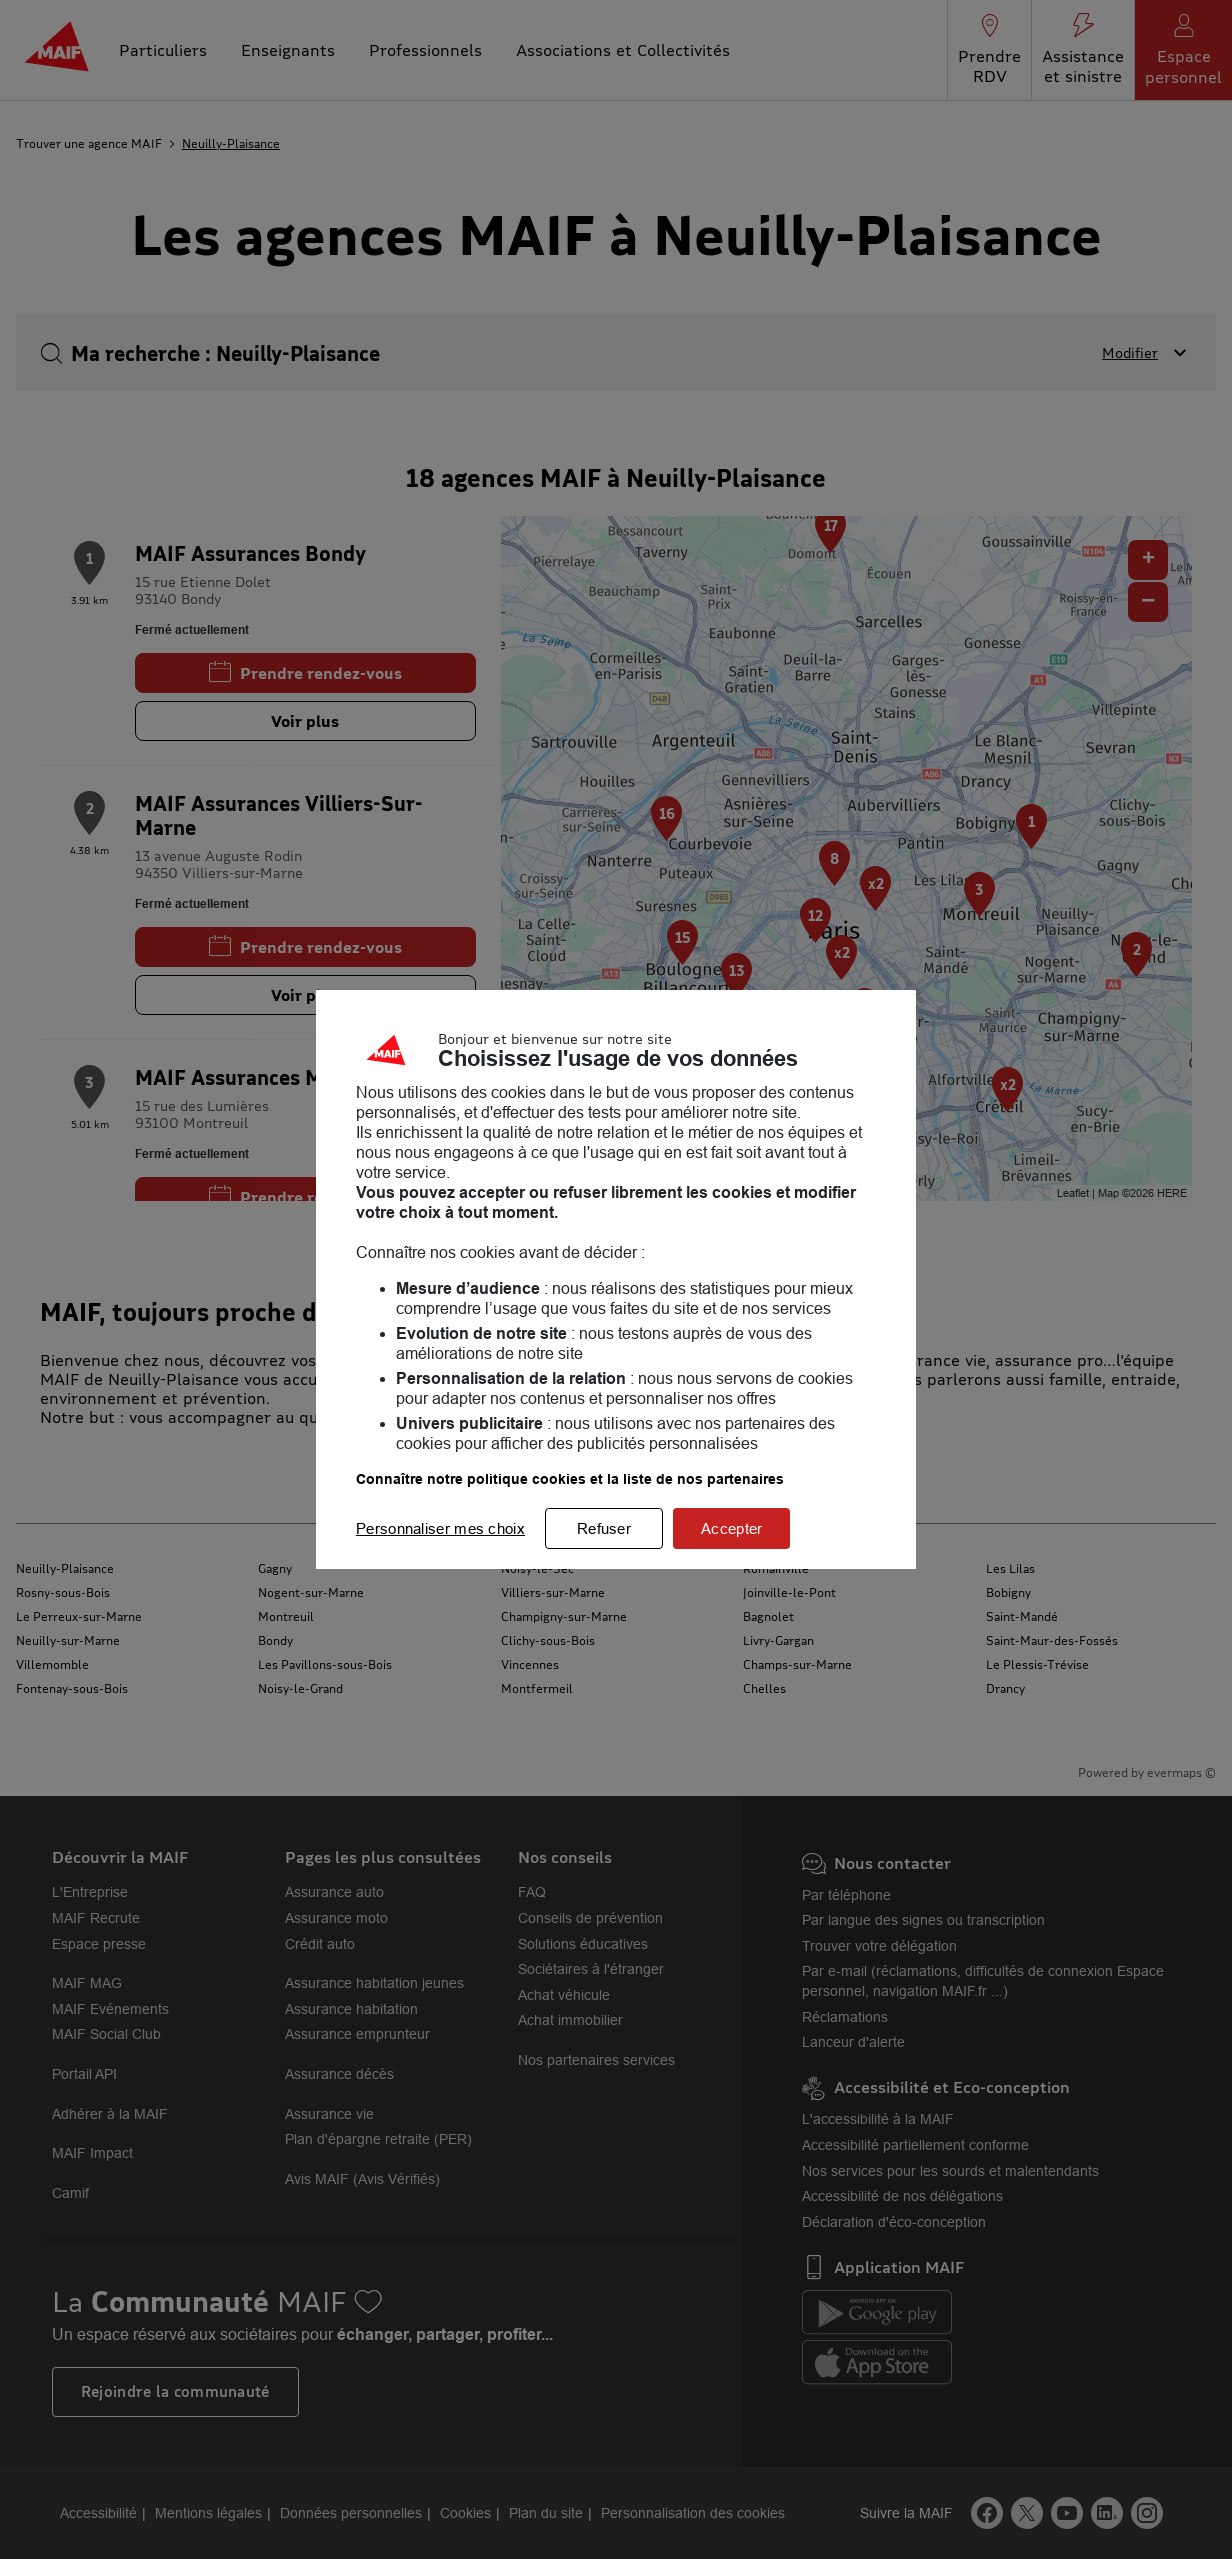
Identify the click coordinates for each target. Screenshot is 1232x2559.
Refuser (604, 1528)
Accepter (731, 1528)
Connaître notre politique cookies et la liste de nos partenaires (570, 1479)
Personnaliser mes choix (440, 1528)
